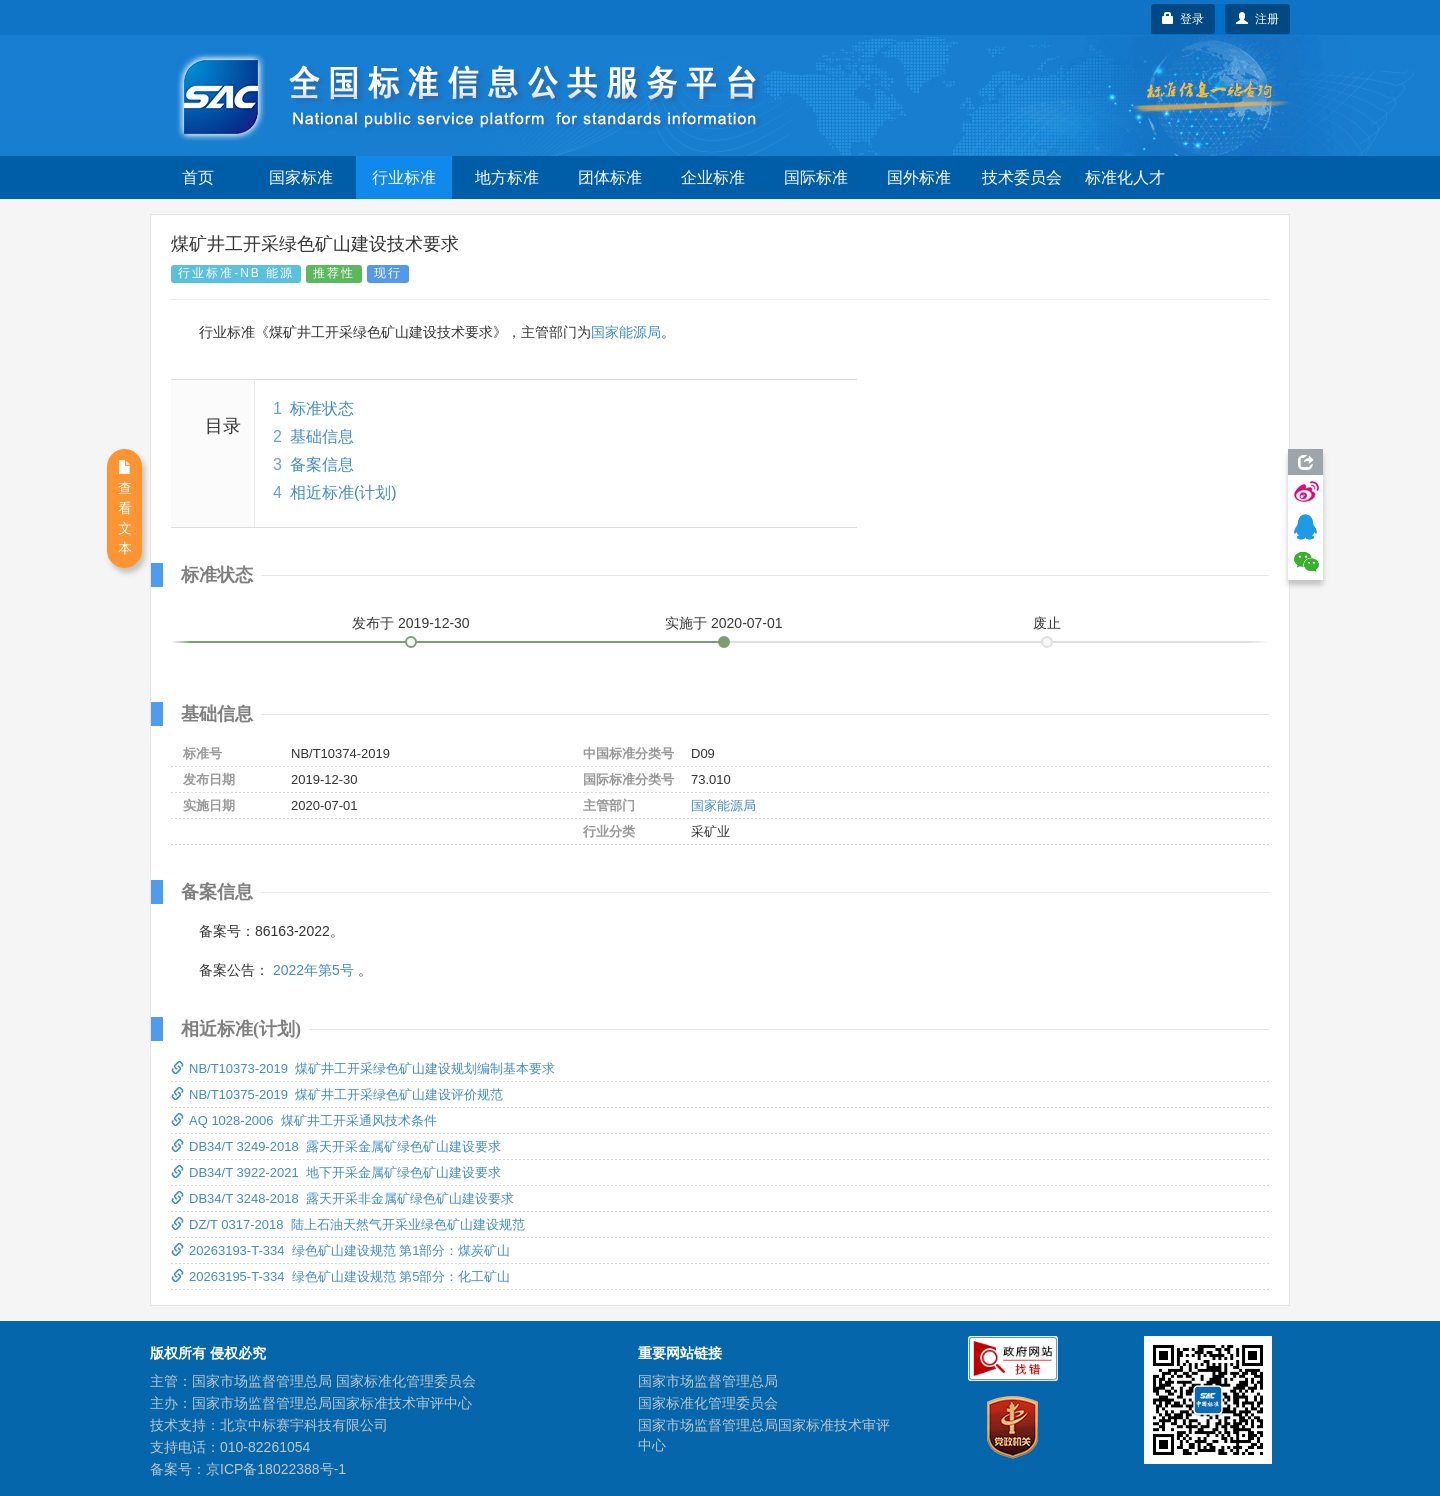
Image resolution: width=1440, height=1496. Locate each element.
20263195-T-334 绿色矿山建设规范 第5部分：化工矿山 (340, 1276)
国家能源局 (626, 332)
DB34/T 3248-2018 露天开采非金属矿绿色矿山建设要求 (342, 1198)
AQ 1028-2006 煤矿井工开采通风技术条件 (304, 1120)
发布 (411, 623)
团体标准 (610, 177)
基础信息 (322, 436)
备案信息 (322, 464)
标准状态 (322, 408)
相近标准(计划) (343, 492)
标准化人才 (1125, 177)
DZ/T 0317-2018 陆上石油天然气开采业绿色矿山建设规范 (348, 1224)
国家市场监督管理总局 (708, 1381)
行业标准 (404, 177)
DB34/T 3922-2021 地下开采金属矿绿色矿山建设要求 (336, 1172)
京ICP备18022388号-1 (276, 1469)
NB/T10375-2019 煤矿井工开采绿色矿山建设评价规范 (337, 1094)
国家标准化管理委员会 (708, 1403)
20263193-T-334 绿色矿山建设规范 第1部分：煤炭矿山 (340, 1250)
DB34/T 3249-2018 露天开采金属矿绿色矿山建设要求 (336, 1146)
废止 (1047, 623)
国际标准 (816, 177)
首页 (198, 177)
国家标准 (301, 177)
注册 (1257, 19)
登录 (1183, 19)
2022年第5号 (313, 970)
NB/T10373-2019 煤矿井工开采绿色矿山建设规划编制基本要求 (363, 1068)
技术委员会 (1022, 177)
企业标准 (713, 177)
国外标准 (919, 177)
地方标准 (507, 177)
